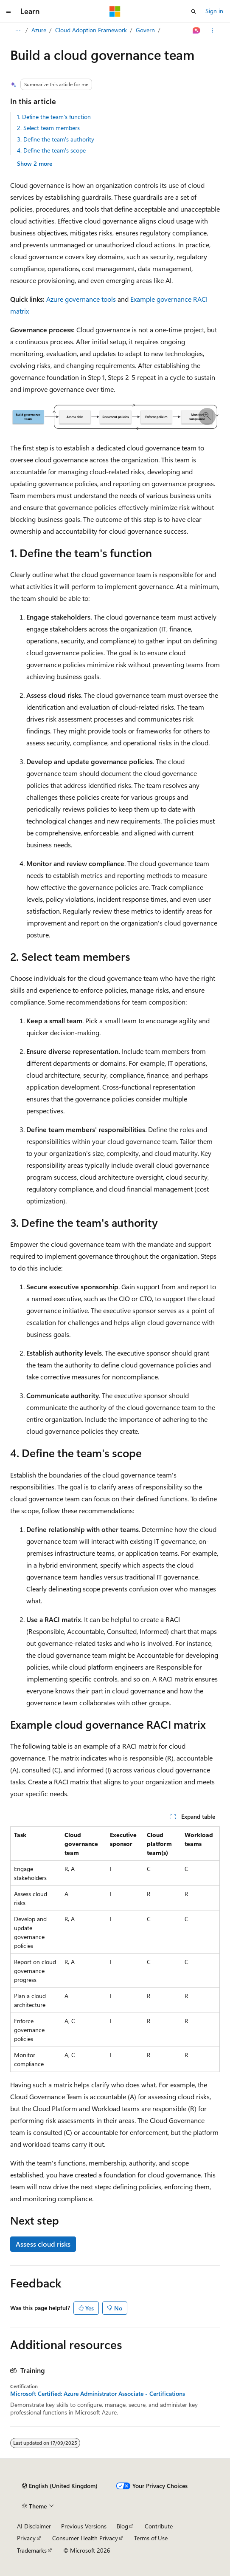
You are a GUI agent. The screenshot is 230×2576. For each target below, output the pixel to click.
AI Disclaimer (34, 2526)
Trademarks (32, 2550)
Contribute (159, 2526)
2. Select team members (48, 128)
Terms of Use (151, 2538)
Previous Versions (84, 2526)
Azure (38, 30)
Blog (122, 2526)
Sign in (214, 11)
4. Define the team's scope (51, 150)
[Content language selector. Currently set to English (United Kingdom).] (60, 2486)
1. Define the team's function (54, 117)
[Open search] (193, 11)
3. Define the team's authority (55, 139)
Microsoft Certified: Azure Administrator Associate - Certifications (97, 2394)
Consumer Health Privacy (85, 2538)
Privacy (26, 2538)
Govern (145, 30)
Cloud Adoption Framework (91, 30)
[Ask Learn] (196, 30)
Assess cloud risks (43, 2243)
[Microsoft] (115, 11)
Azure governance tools (81, 298)
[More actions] (212, 30)
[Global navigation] (8, 11)
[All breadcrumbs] (17, 30)
